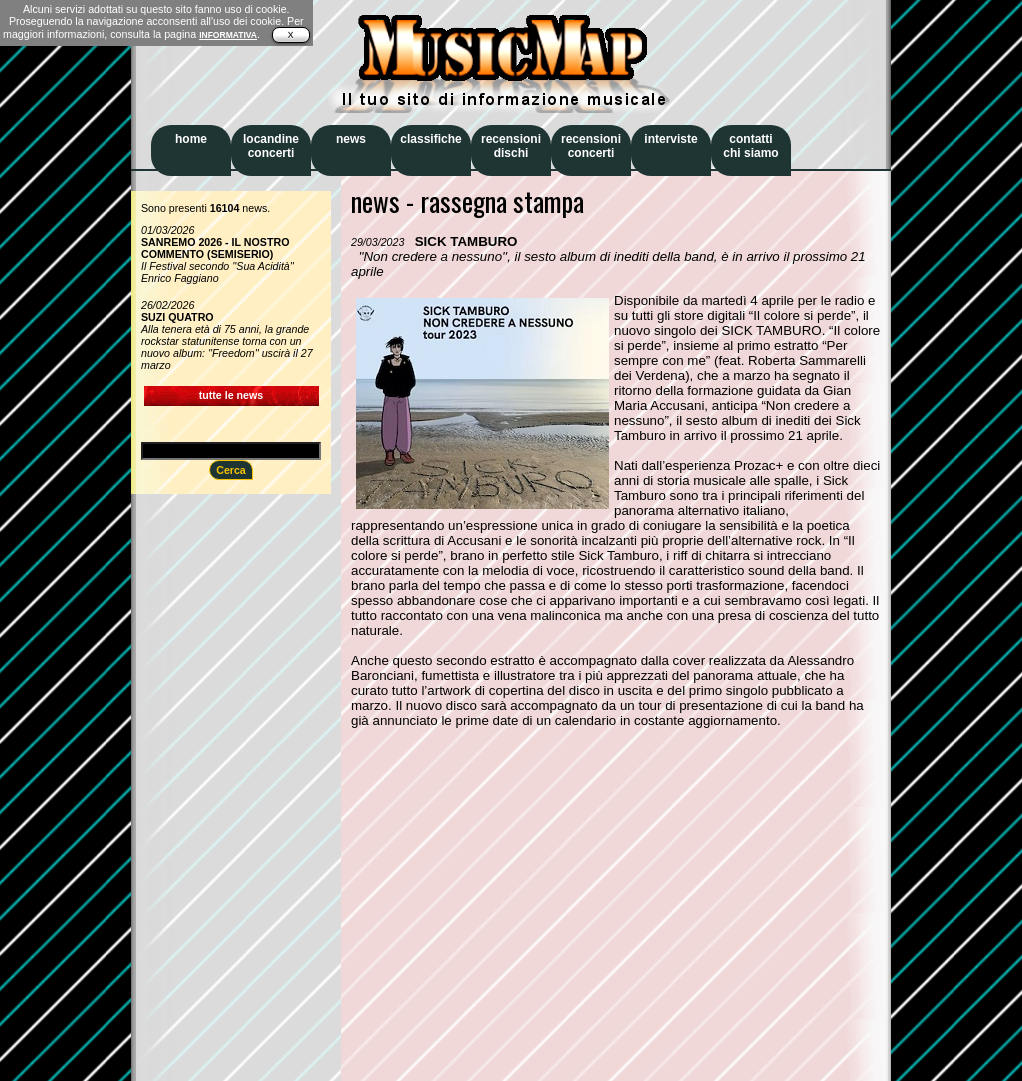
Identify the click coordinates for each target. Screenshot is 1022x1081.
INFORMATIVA (228, 35)
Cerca (231, 470)
